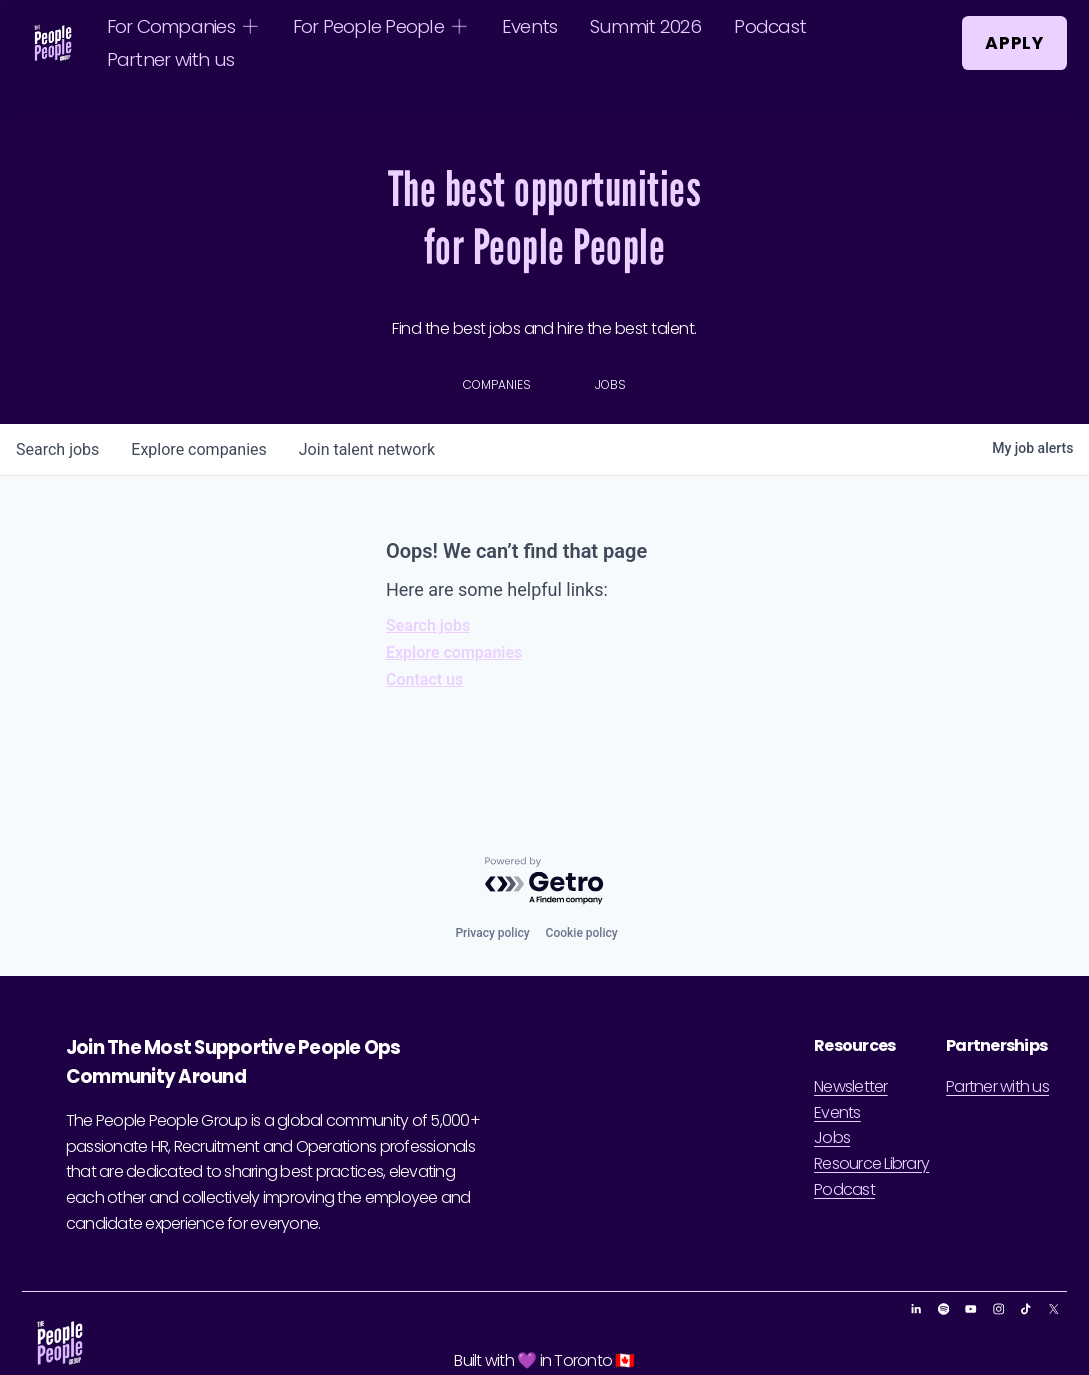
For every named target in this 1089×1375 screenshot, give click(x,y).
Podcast (770, 26)
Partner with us (171, 59)
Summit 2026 (646, 26)
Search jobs (428, 625)
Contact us (424, 679)
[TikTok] (1026, 1309)
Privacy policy (492, 933)
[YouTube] (971, 1309)
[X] (1054, 1309)
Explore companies (454, 652)
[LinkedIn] (916, 1309)
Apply (1014, 43)
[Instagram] (999, 1309)
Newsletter (851, 1086)
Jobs (832, 1137)
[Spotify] (944, 1309)
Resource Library (871, 1163)
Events (530, 26)
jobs (57, 449)
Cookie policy (582, 933)
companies (198, 449)
